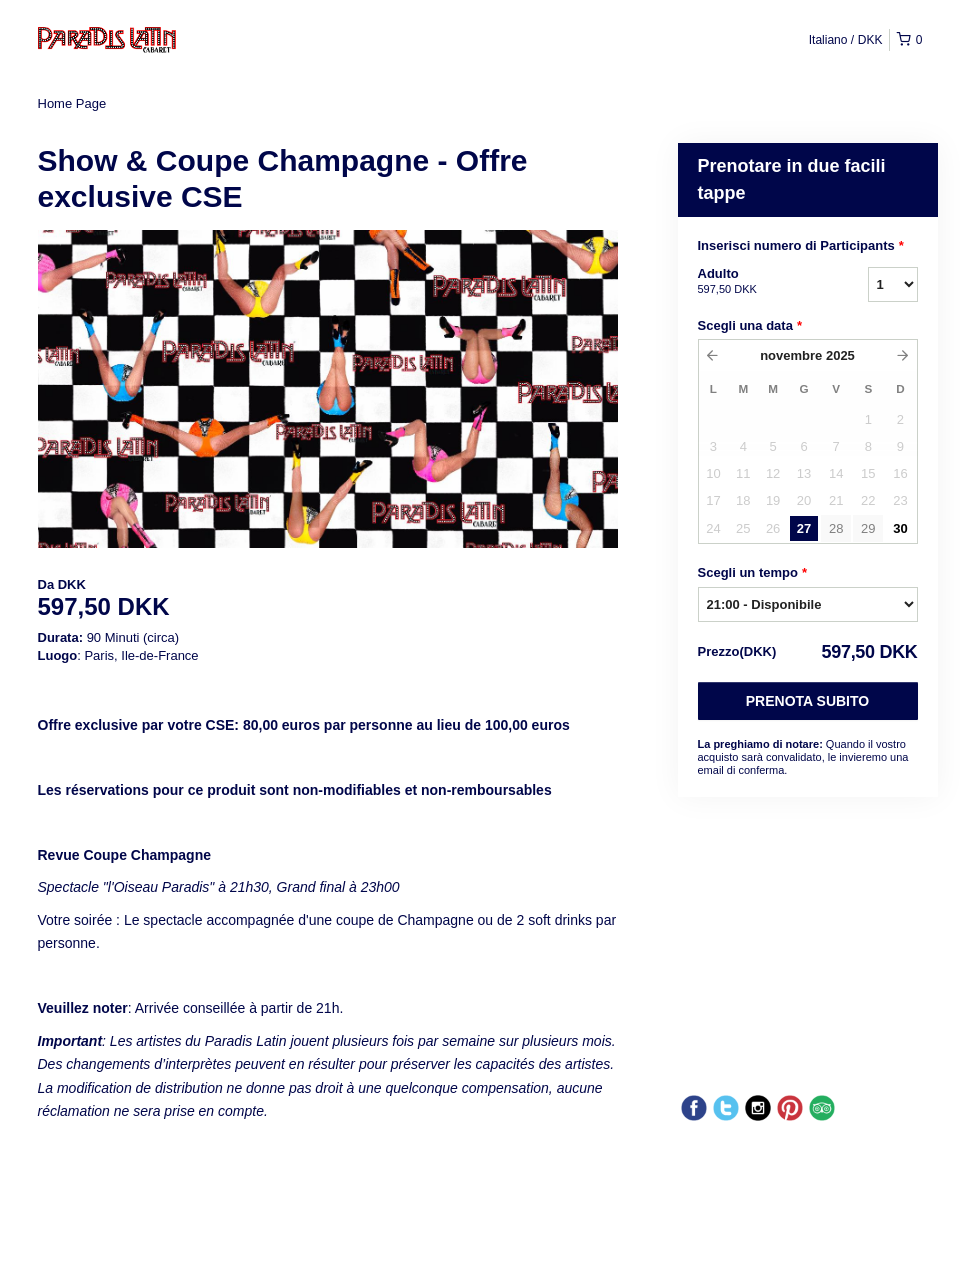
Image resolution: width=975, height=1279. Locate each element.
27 (804, 528)
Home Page (72, 103)
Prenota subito (807, 701)
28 (836, 528)
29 (868, 528)
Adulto (758, 282)
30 (900, 528)
